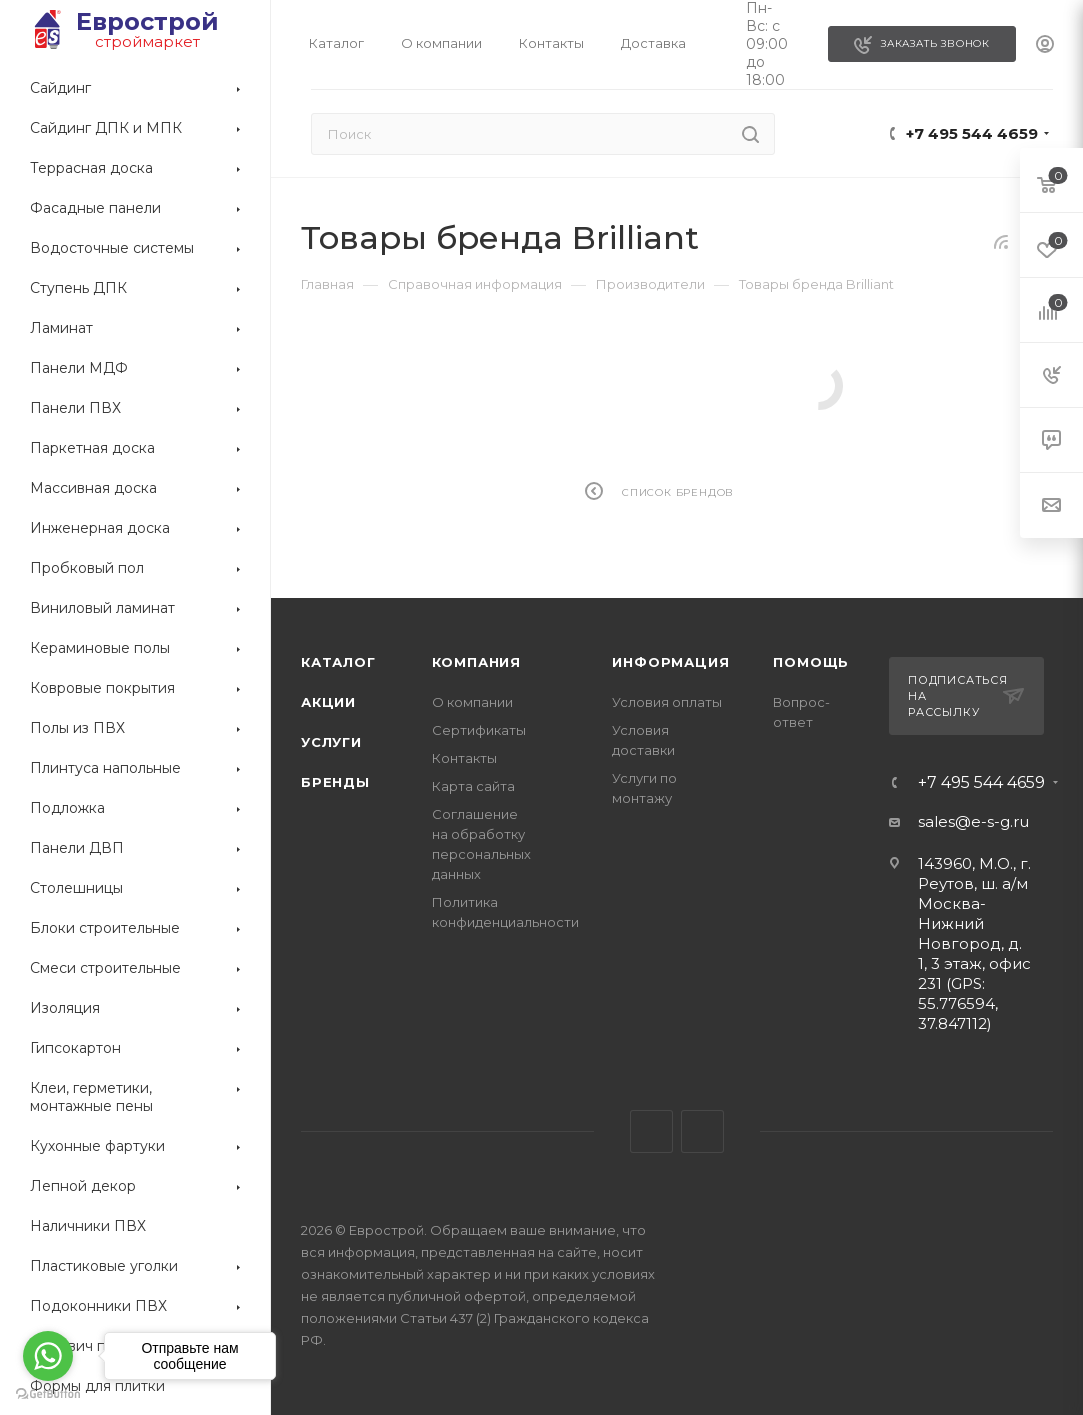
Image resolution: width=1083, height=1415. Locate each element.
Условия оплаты (667, 702)
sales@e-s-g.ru (973, 821)
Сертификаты (479, 730)
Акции (328, 702)
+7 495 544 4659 (972, 133)
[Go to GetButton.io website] (48, 1394)
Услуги (331, 742)
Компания (476, 662)
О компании (472, 702)
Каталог (338, 662)
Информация (670, 662)
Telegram (651, 1131)
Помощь (811, 662)
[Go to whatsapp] (48, 1356)
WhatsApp (702, 1131)
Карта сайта (473, 786)
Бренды (335, 782)
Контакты (464, 758)
